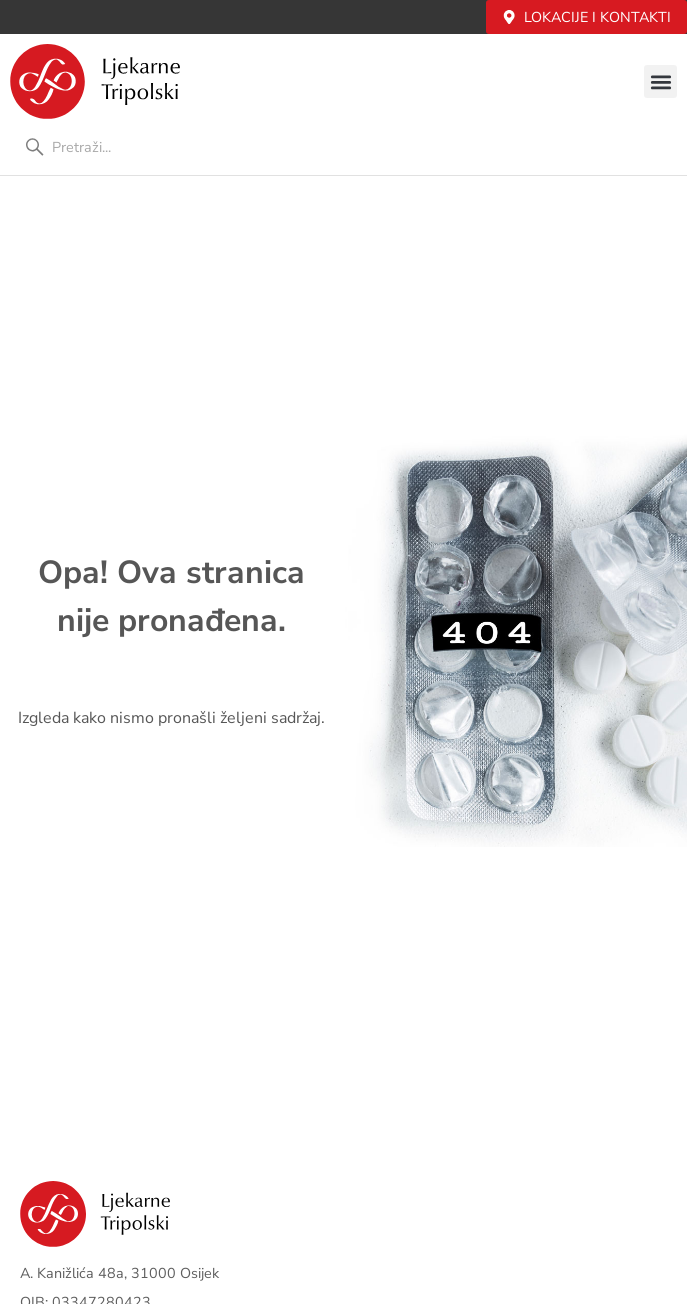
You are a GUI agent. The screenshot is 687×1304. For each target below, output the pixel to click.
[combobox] (343, 147)
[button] (660, 81)
